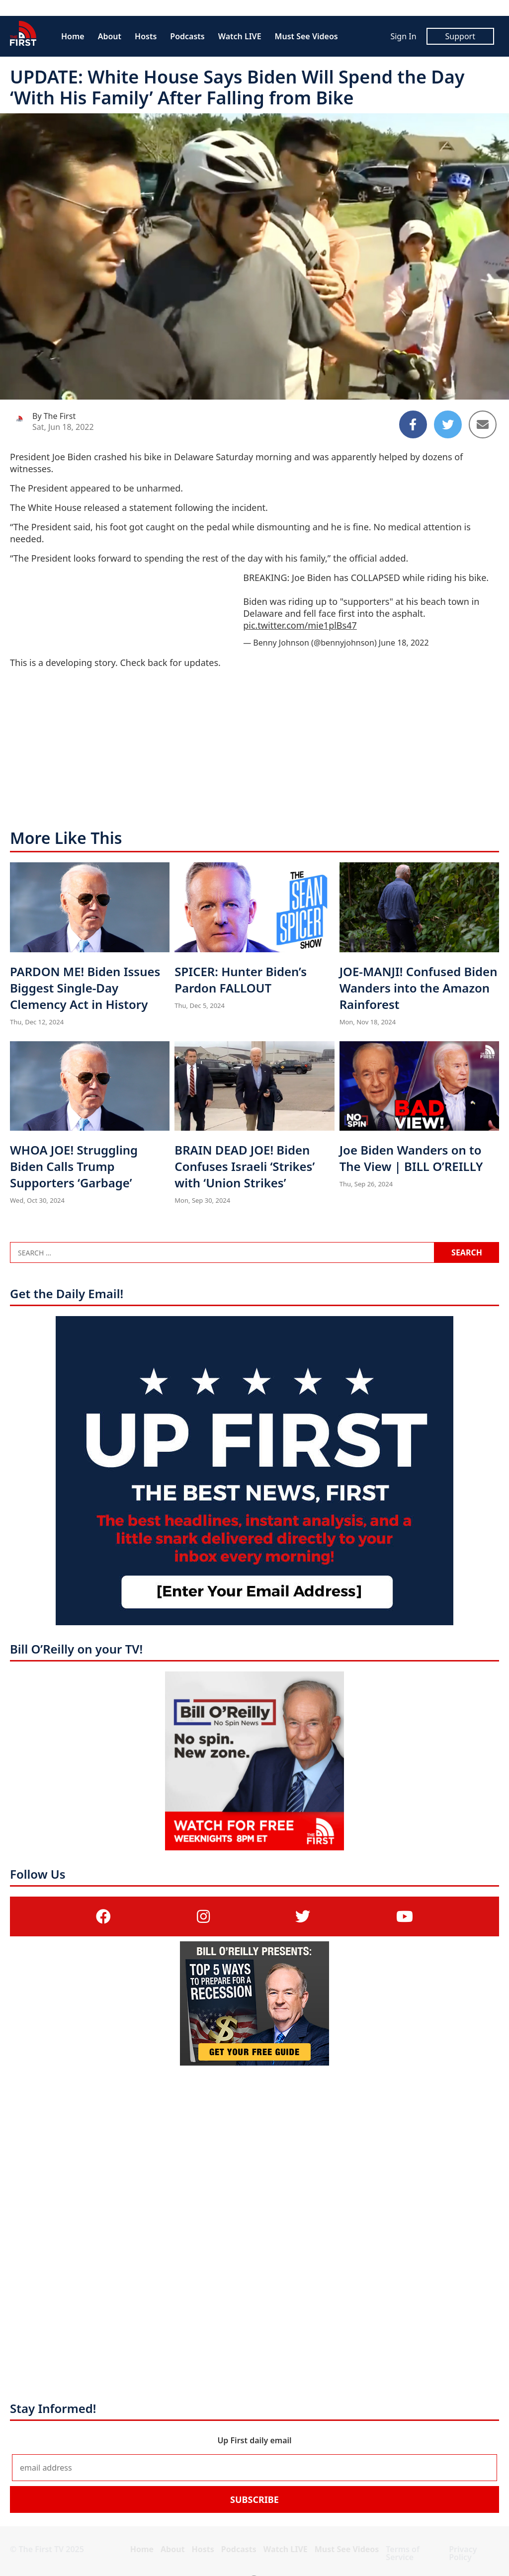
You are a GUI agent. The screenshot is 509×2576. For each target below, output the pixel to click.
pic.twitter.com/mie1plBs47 (300, 625)
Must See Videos (306, 36)
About (109, 36)
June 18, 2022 (404, 642)
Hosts (146, 36)
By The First (54, 416)
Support (460, 36)
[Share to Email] (483, 424)
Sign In (403, 36)
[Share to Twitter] (448, 424)
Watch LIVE (239, 36)
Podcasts (187, 36)
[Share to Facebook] (413, 424)
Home (73, 36)
